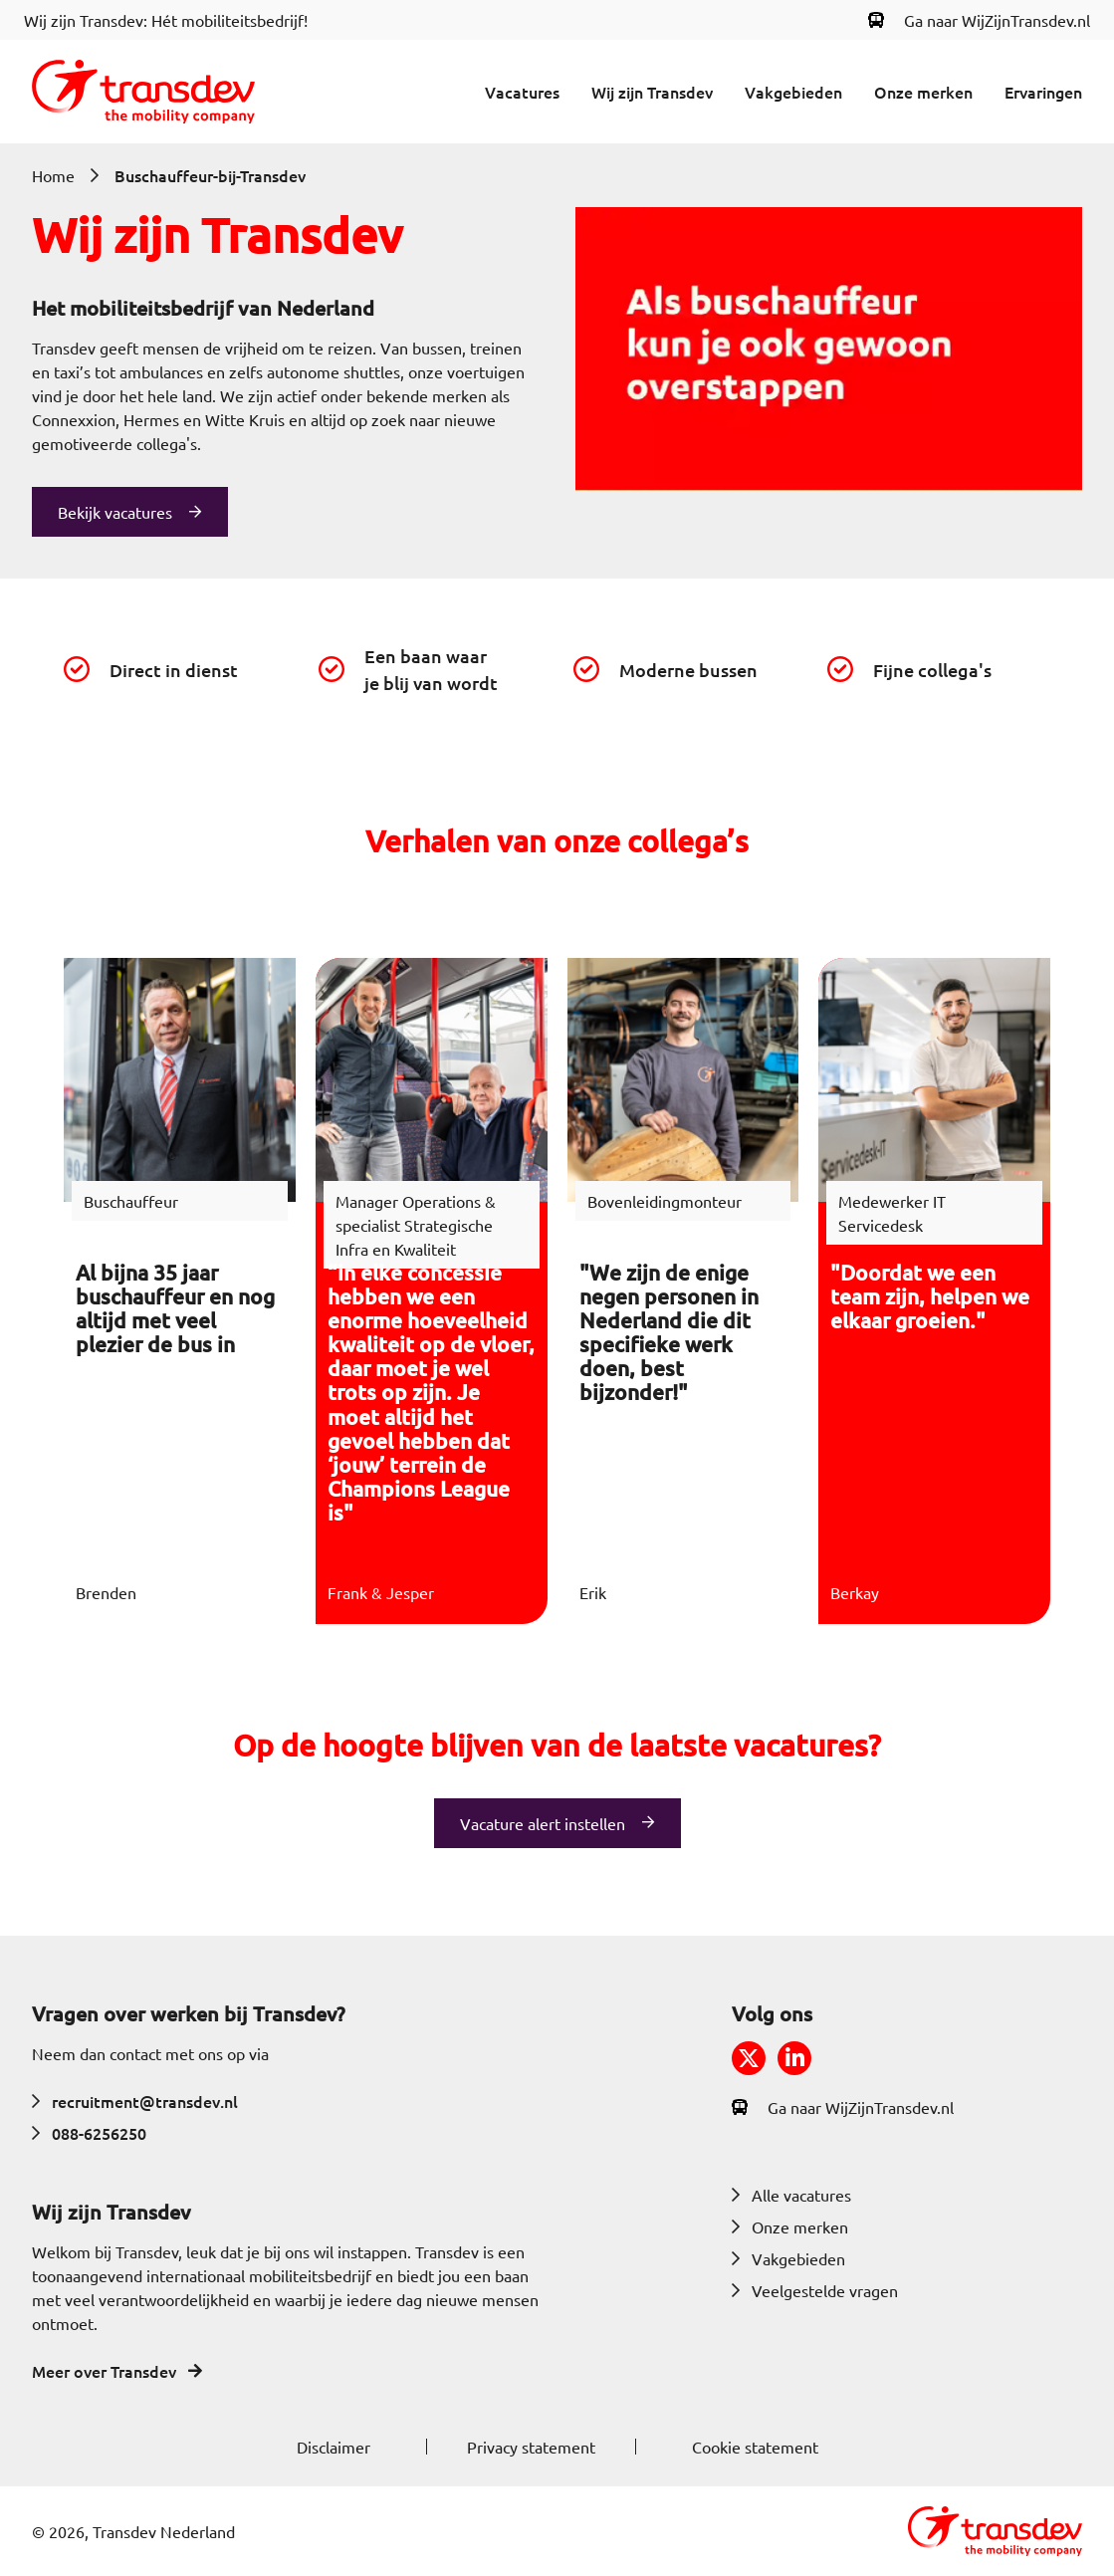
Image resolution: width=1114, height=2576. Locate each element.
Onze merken (923, 92)
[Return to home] (143, 91)
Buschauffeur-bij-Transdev (210, 175)
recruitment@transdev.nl (135, 2101)
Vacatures (522, 92)
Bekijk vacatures (115, 512)
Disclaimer (333, 2447)
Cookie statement (755, 2447)
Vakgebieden (793, 92)
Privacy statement (531, 2447)
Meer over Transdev (117, 2371)
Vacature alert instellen (542, 1823)
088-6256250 (89, 2133)
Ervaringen (1043, 92)
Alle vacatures (791, 2195)
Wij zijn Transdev (652, 92)
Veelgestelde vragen (815, 2290)
